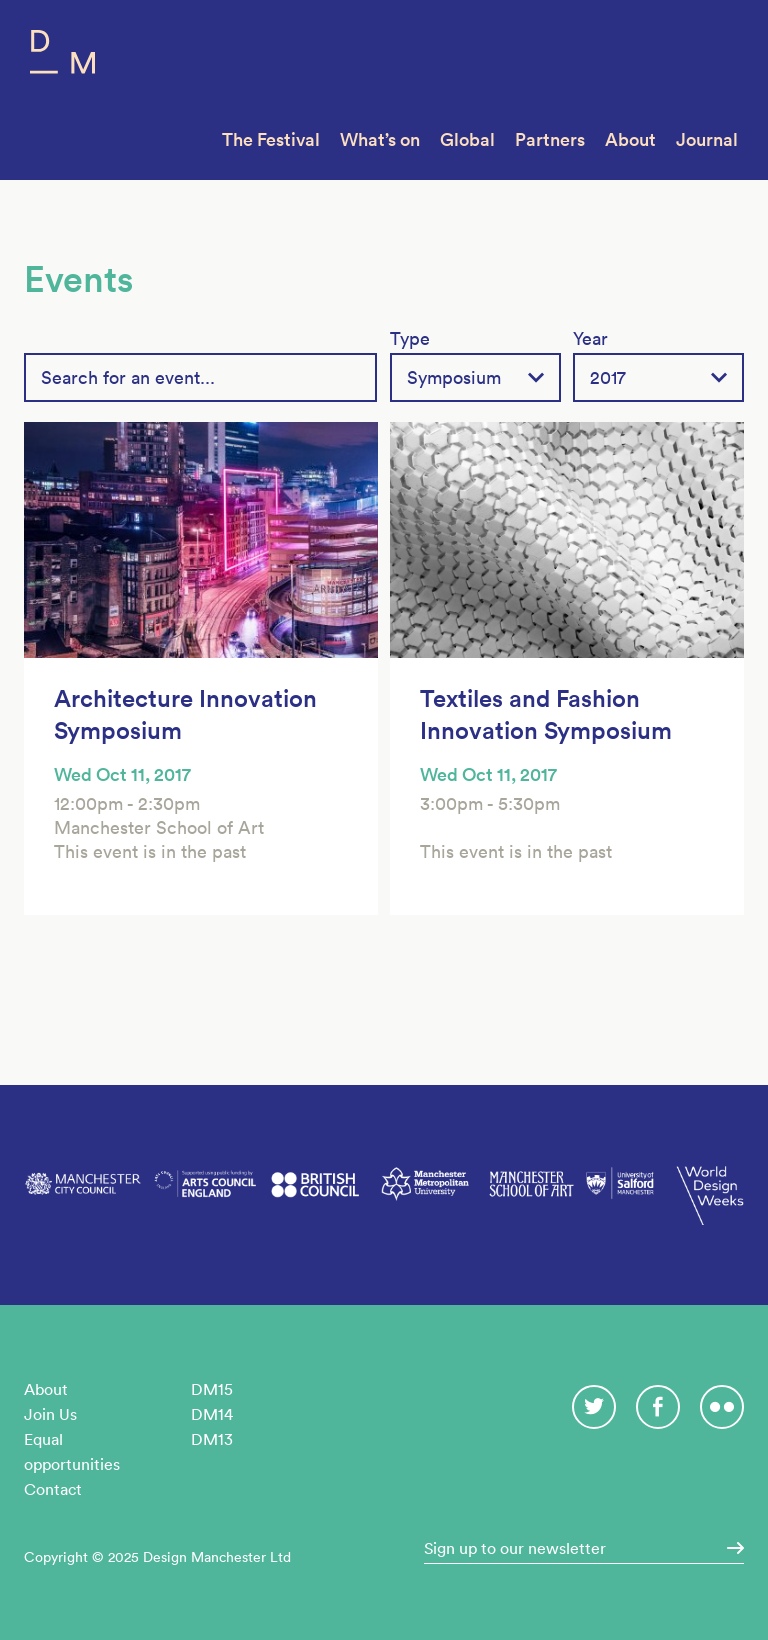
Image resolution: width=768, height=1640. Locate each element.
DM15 (212, 1389)
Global (467, 139)
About (630, 139)
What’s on (380, 139)
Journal (707, 139)
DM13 (212, 1439)
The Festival (271, 139)
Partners (550, 139)
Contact (53, 1489)
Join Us (50, 1414)
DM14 (212, 1414)
